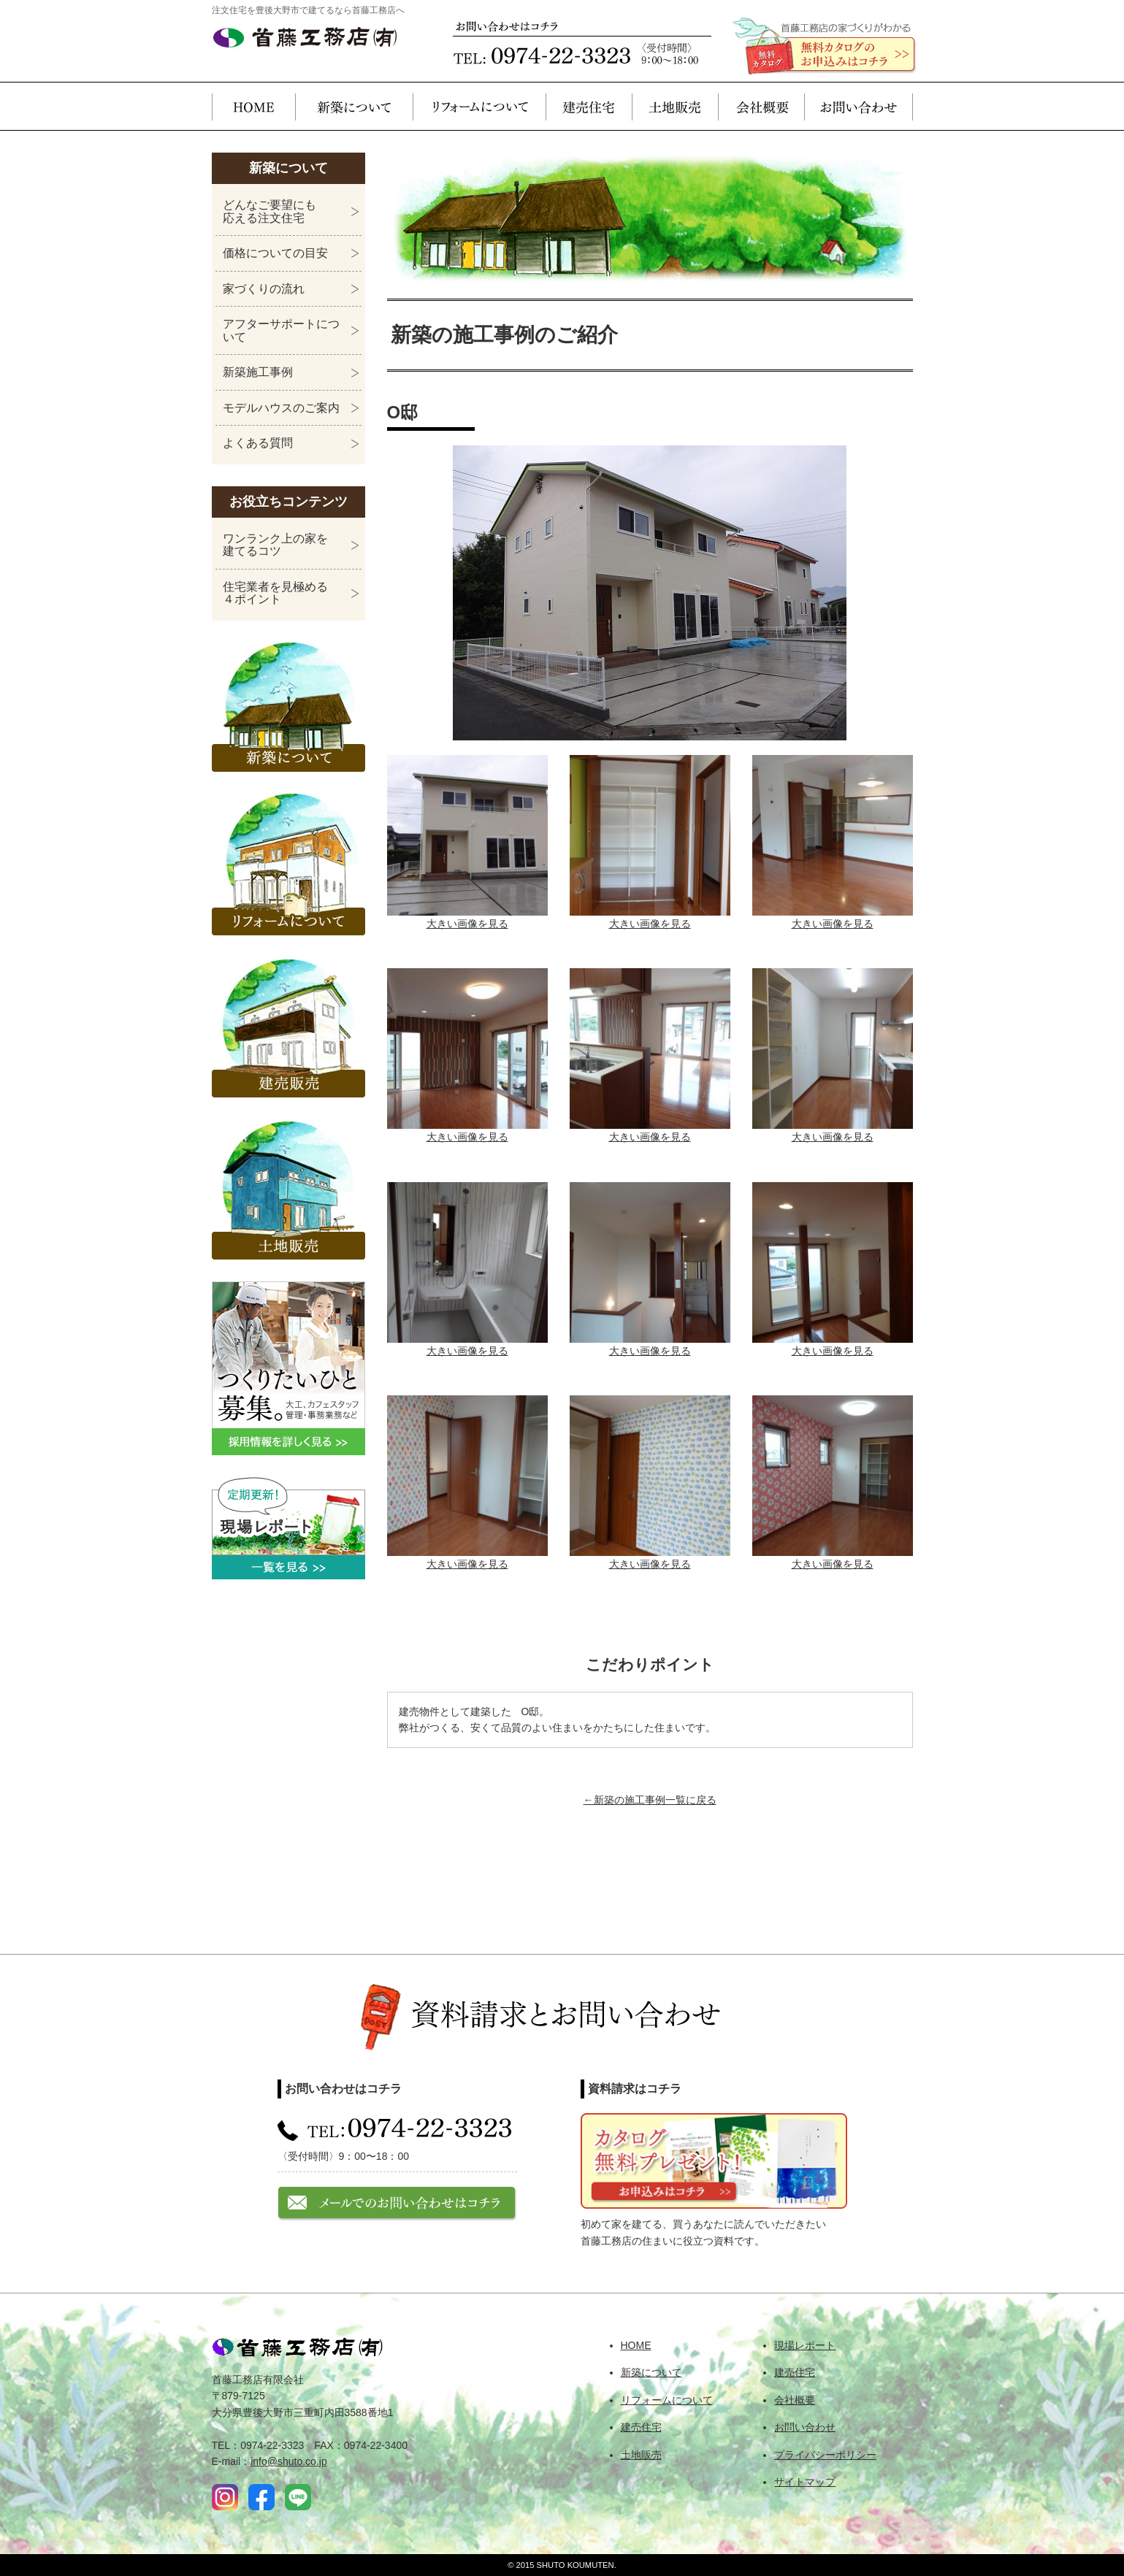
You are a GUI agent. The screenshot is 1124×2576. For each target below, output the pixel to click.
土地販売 (675, 106)
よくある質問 (258, 443)
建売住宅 (589, 106)
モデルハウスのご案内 (281, 408)
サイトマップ (805, 2482)
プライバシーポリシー (825, 2455)
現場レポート (805, 2345)
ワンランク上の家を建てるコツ (275, 545)
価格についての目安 (275, 253)
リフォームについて (479, 106)
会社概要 (761, 106)
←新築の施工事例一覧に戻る (650, 1800)
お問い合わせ (858, 106)
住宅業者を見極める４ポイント (275, 593)
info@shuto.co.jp (289, 2461)
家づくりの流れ (264, 289)
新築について (354, 106)
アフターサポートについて (281, 330)
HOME (253, 106)
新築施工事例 (258, 372)
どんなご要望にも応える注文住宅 (269, 211)
